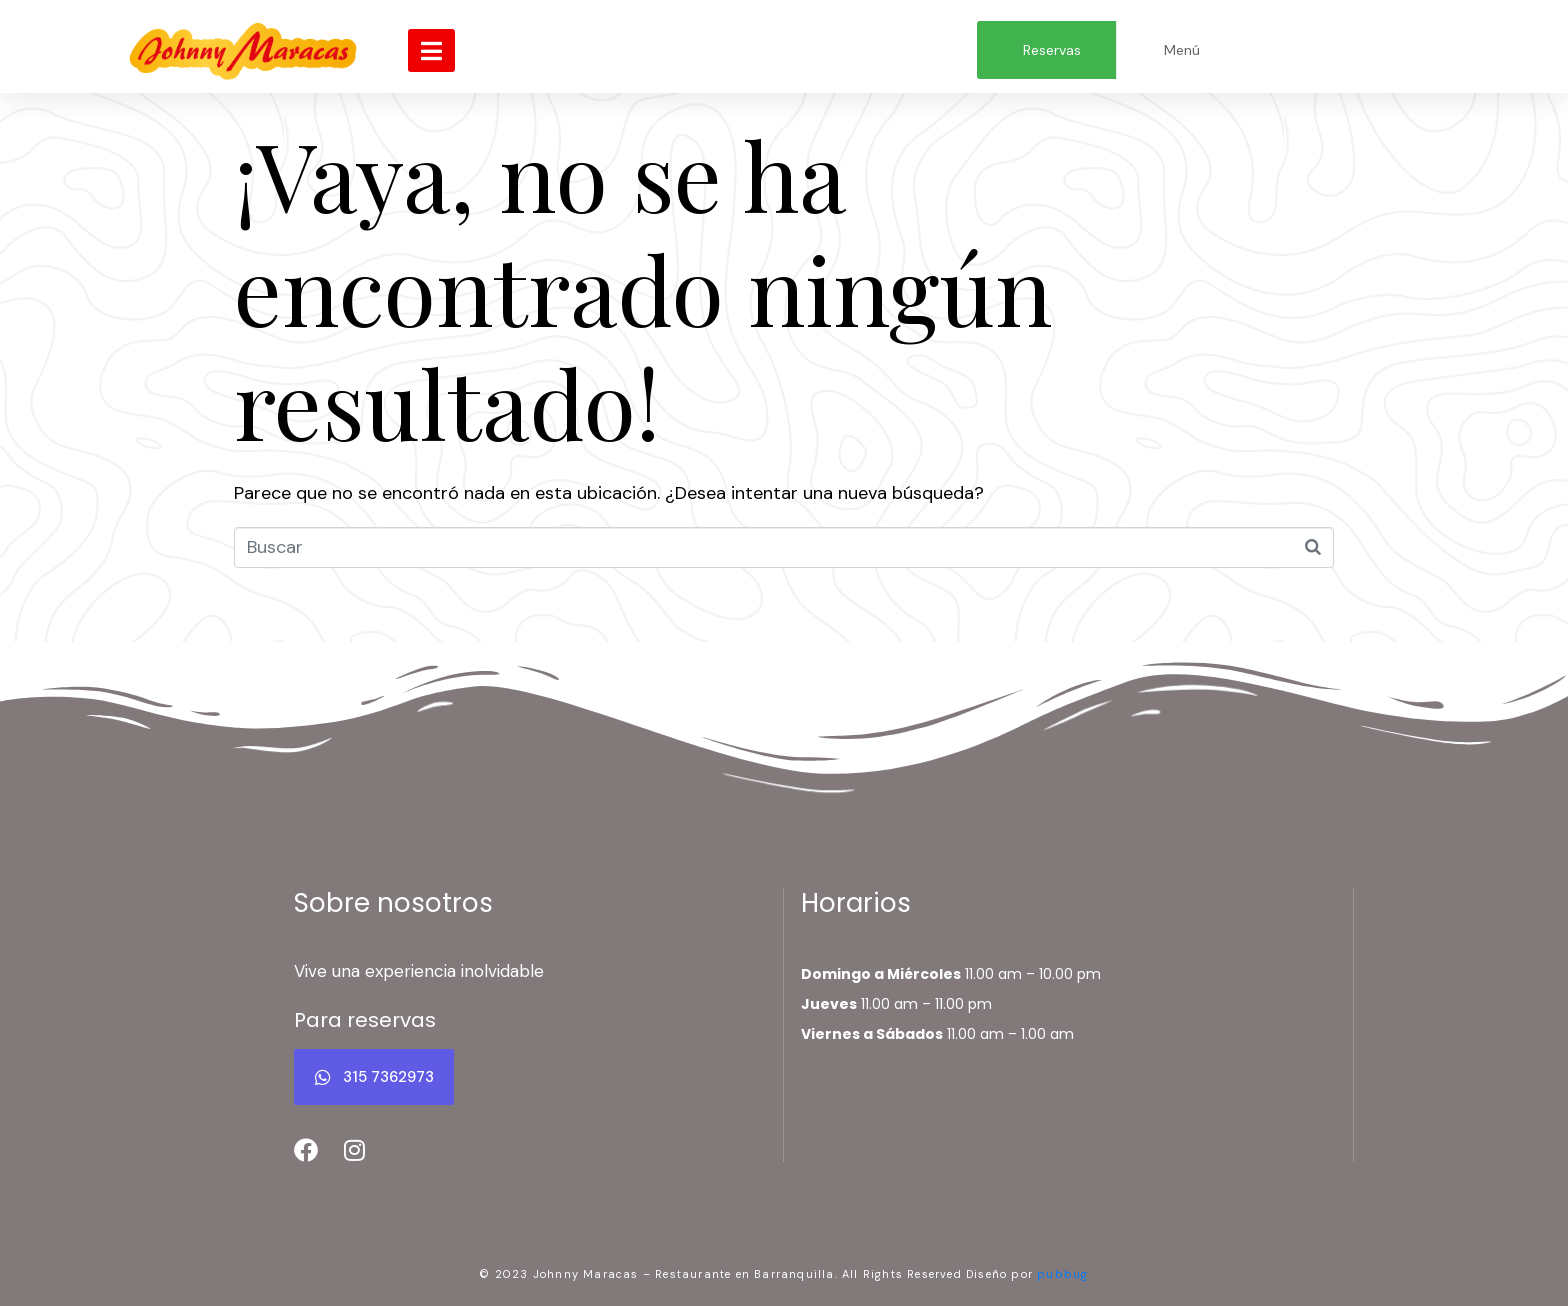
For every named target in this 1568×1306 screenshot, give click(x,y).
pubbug (1062, 1274)
